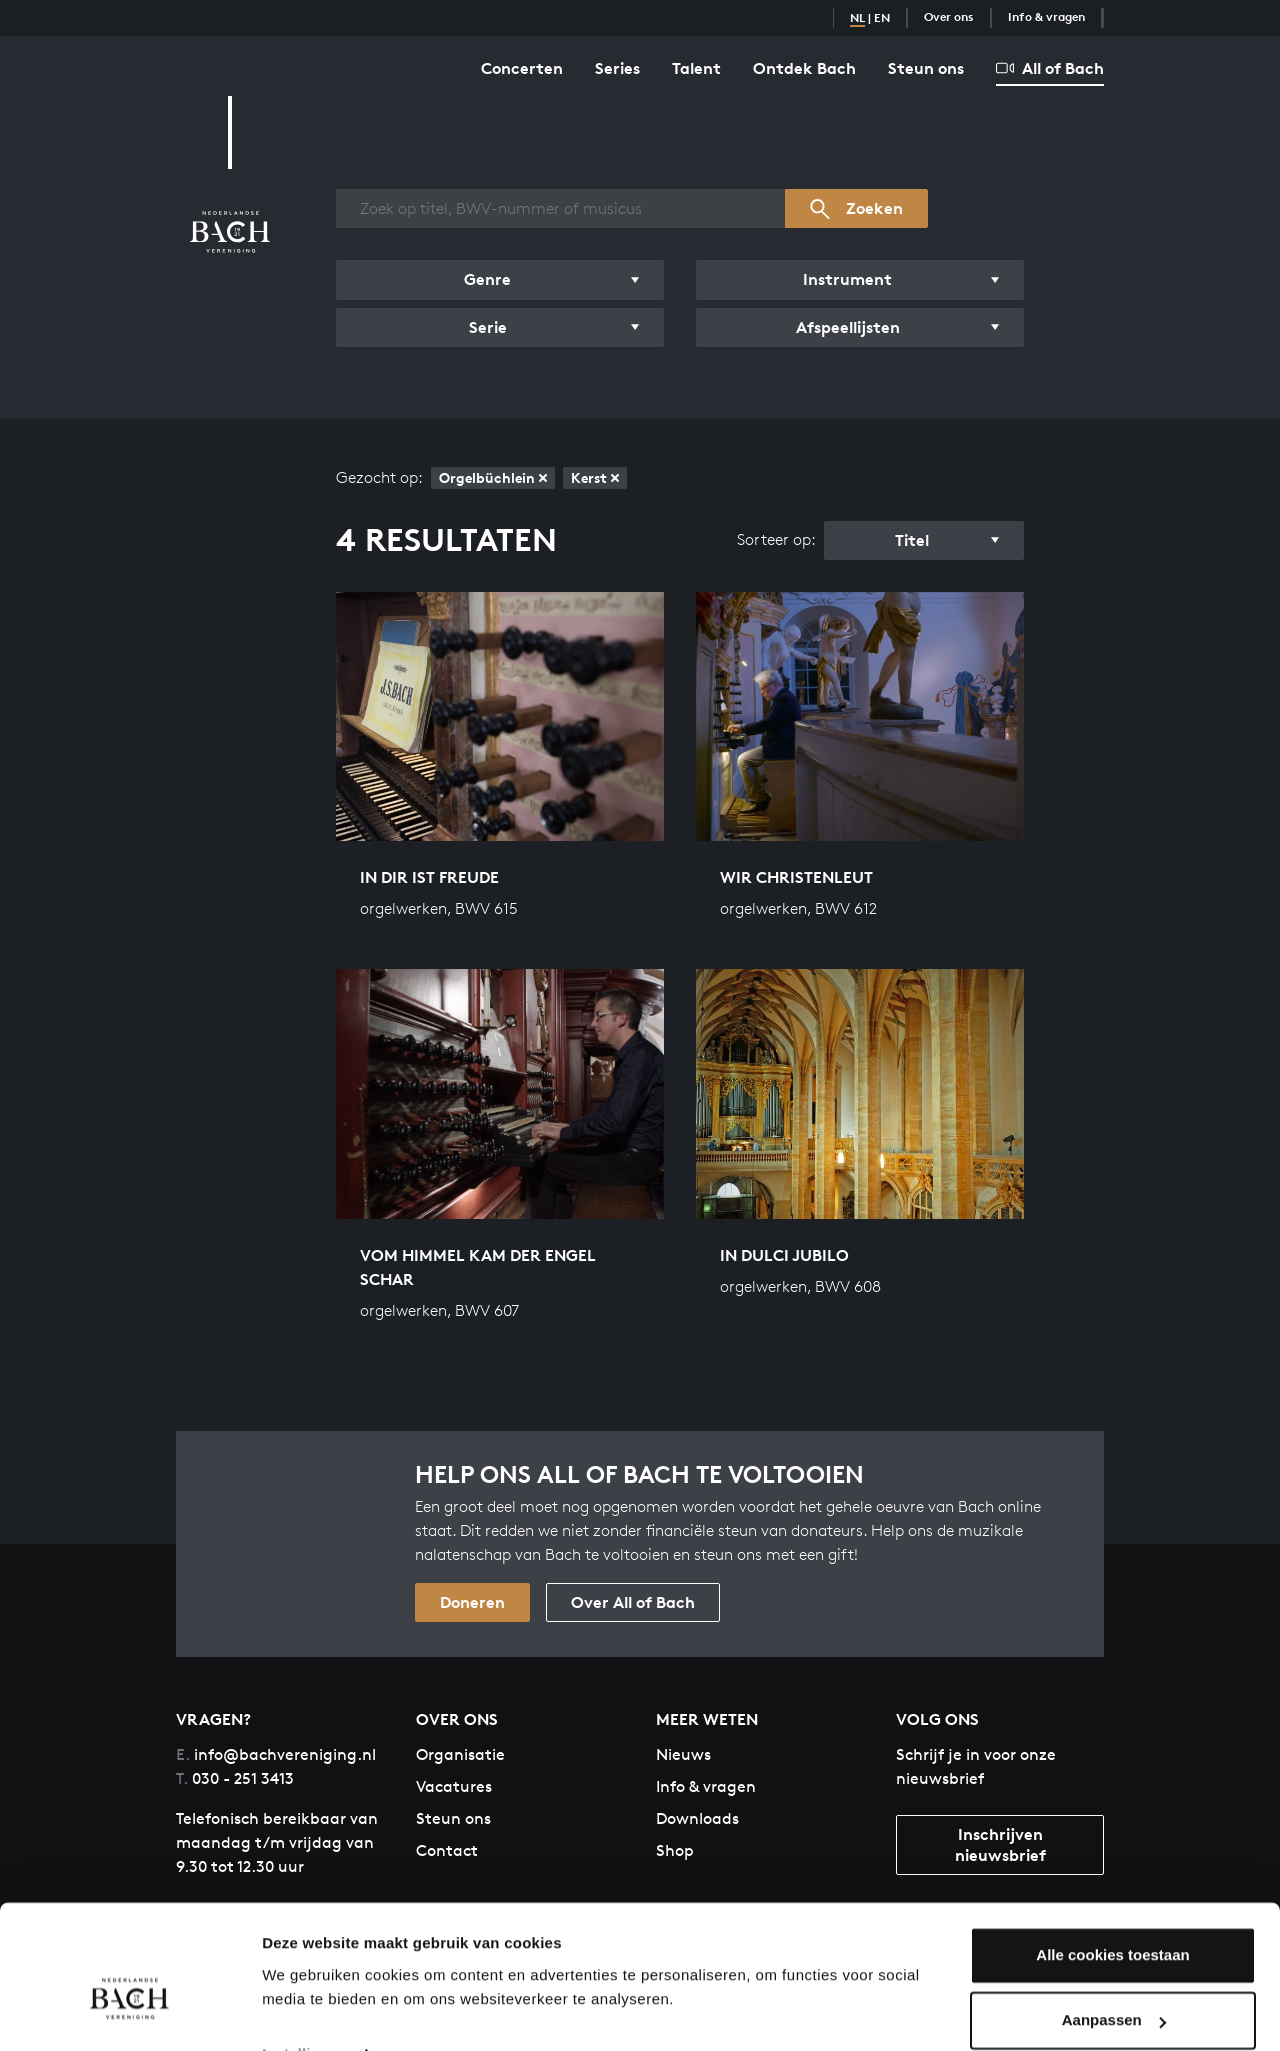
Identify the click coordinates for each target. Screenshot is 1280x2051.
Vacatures (454, 1786)
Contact (447, 1850)
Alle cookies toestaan (1112, 1912)
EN (882, 17)
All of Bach (1050, 68)
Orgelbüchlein (493, 477)
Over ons (949, 16)
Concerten (522, 68)
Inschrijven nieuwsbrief (1000, 1844)
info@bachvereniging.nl (276, 1754)
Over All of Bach (633, 1602)
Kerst (595, 477)
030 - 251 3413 (235, 1778)
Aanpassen (1114, 1977)
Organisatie (460, 1754)
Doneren (472, 1602)
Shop (675, 1850)
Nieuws (683, 1754)
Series (617, 68)
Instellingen (304, 2011)
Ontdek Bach (804, 68)
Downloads (697, 1818)
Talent (696, 68)
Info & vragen (1046, 16)
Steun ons (926, 68)
